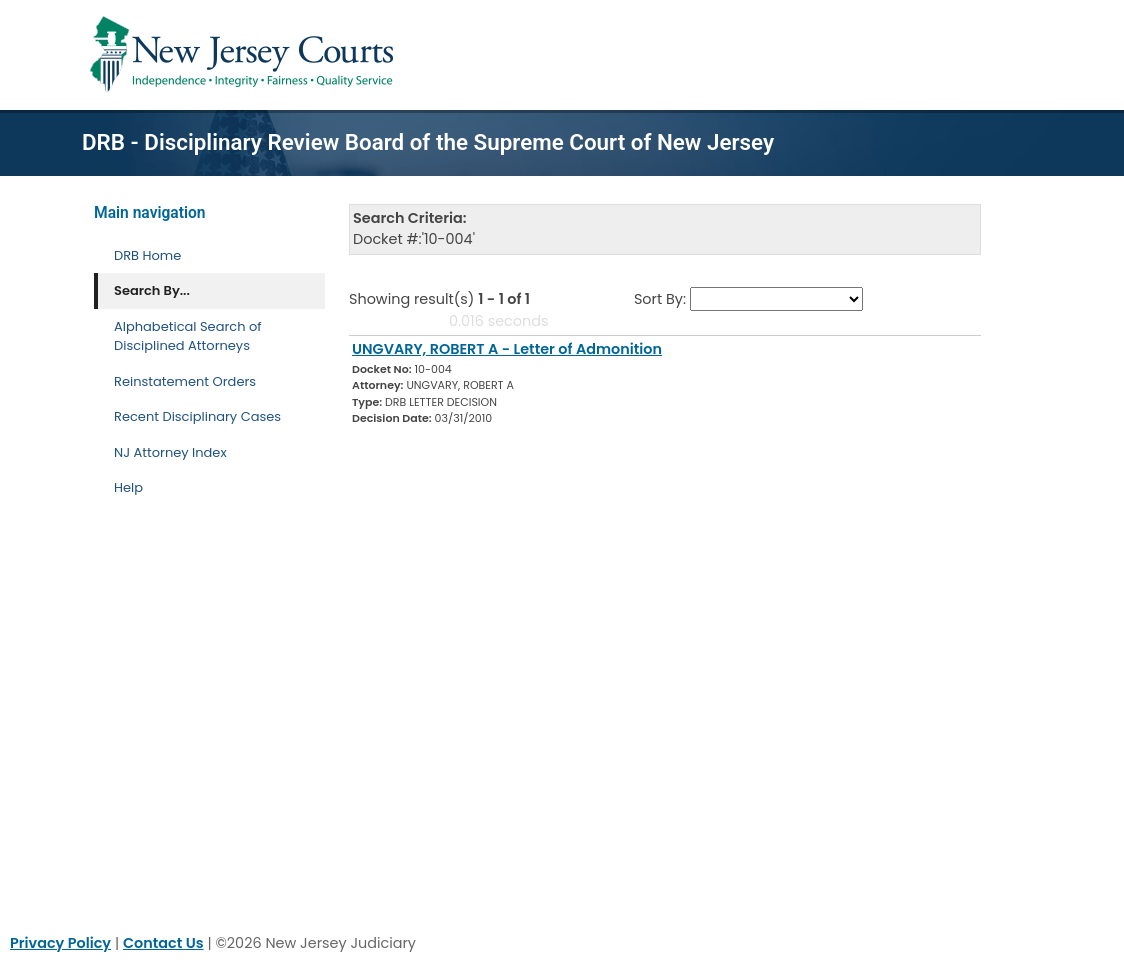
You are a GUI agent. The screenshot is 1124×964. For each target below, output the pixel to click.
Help (128, 487)
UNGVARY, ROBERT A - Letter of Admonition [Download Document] (507, 349)
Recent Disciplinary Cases (197, 416)
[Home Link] (245, 55)
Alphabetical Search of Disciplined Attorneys (188, 336)
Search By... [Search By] (152, 290)
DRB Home (147, 255)
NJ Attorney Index (170, 452)
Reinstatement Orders (185, 381)
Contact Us (163, 943)
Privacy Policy (60, 943)
